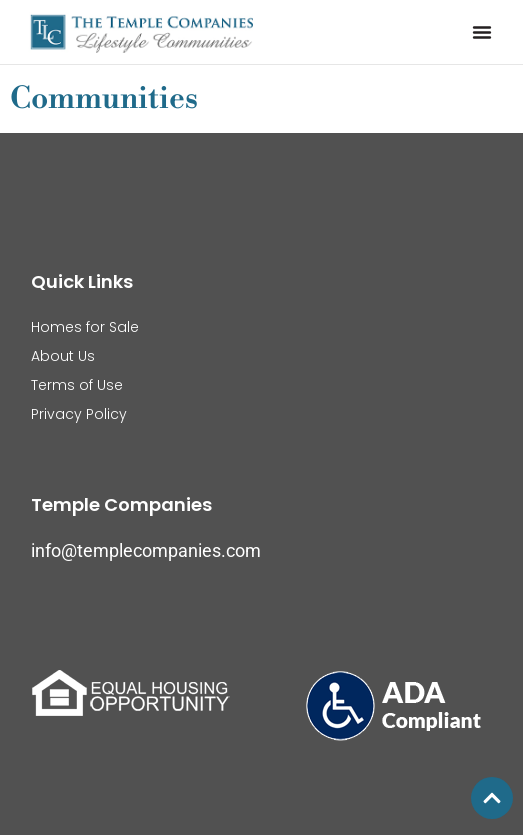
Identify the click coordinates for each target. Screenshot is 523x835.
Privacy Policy (79, 414)
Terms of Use (77, 385)
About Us (63, 356)
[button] (482, 32)
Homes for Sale (85, 327)
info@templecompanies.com (146, 550)
